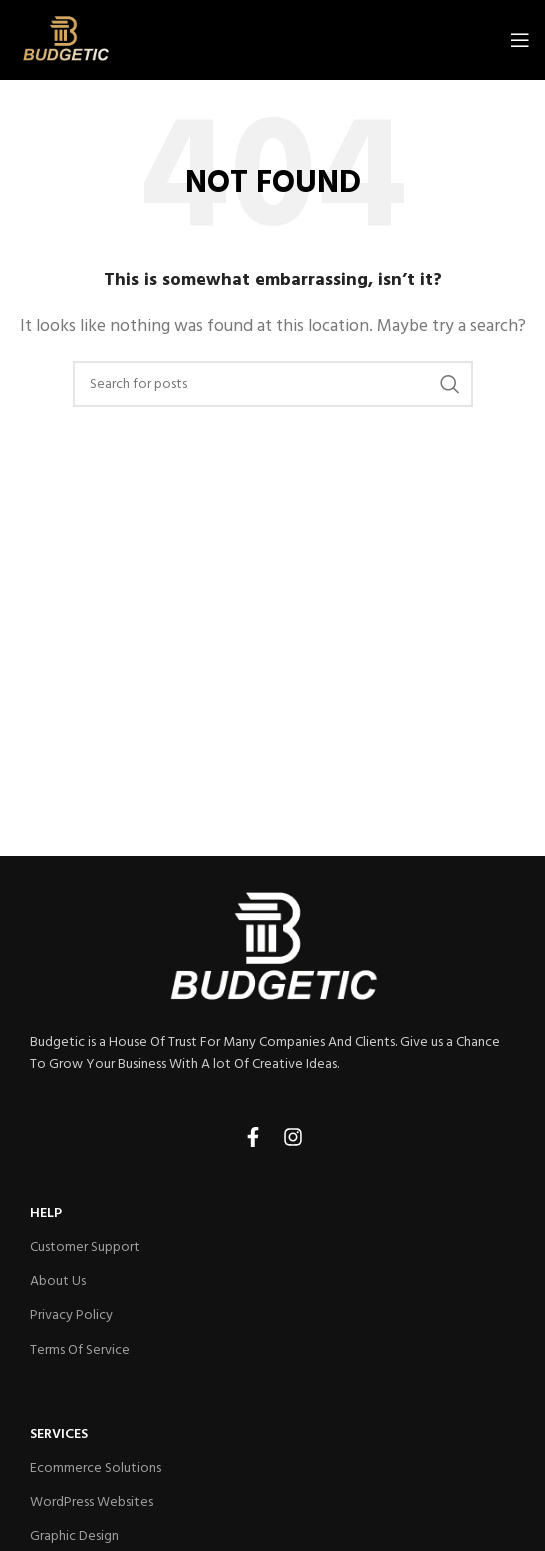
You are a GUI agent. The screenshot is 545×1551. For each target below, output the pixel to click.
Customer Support (85, 1247)
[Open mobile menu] (520, 40)
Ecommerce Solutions (95, 1468)
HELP (46, 1213)
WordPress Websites (91, 1502)
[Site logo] (65, 40)
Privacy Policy (71, 1315)
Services (59, 1434)
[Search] (273, 384)
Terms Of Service (80, 1350)
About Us (58, 1281)
